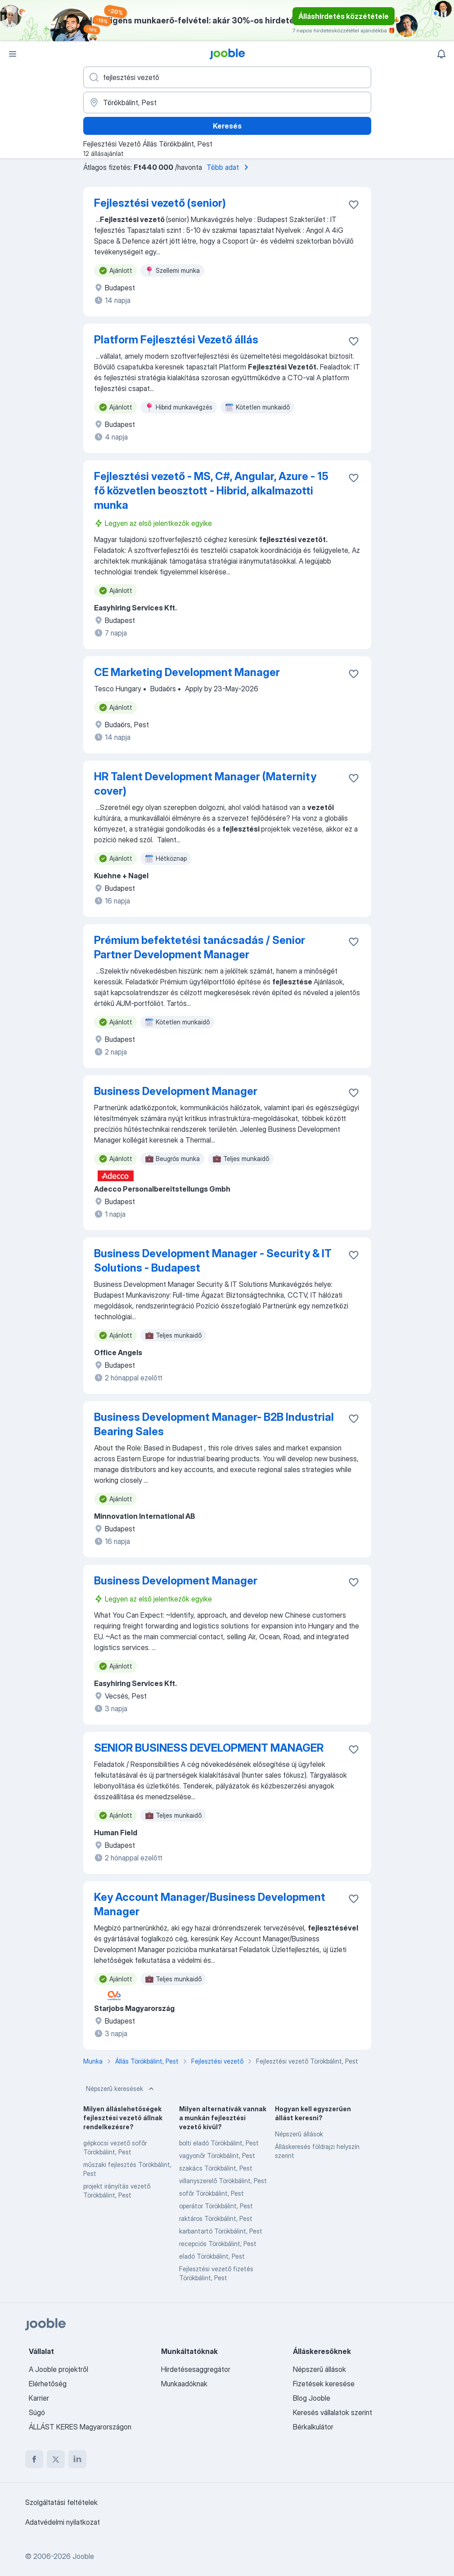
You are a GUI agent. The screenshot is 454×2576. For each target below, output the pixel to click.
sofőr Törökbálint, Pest (211, 2193)
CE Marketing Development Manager (187, 672)
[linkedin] (77, 2459)
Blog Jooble (311, 2398)
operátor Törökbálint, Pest (216, 2206)
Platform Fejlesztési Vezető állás (176, 339)
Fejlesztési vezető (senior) (160, 202)
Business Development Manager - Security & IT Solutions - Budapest (213, 1260)
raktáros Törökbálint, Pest (215, 2218)
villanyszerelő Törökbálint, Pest (223, 2180)
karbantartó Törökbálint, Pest (220, 2231)
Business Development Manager (175, 1091)
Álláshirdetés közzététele (343, 16)
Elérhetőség (48, 2383)
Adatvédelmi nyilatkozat (62, 2522)
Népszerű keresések (121, 2088)
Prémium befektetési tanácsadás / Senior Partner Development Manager (199, 947)
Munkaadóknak (184, 2383)
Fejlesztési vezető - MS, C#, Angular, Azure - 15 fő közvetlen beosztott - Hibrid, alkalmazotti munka (211, 491)
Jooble (83, 2556)
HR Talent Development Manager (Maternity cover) (205, 783)
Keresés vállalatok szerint (332, 2412)
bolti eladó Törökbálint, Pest (219, 2143)
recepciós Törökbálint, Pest (217, 2243)
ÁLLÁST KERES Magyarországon (80, 2426)
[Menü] (13, 54)
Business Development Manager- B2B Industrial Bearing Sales (214, 1424)
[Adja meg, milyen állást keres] (227, 77)
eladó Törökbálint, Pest (212, 2256)
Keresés (227, 125)
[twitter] (56, 2459)
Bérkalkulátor (313, 2426)
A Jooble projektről (58, 2369)
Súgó (37, 2412)
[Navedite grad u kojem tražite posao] (227, 102)
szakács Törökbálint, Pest (215, 2168)
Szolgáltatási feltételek (61, 2502)
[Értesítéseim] (441, 54)
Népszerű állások (299, 2134)
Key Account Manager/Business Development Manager (209, 1904)
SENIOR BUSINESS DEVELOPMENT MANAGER (209, 1747)
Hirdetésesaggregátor (195, 2369)
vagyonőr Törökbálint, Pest (217, 2155)
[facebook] (34, 2459)
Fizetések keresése (324, 2383)
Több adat (229, 167)
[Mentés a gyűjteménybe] (353, 204)
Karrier (39, 2398)
